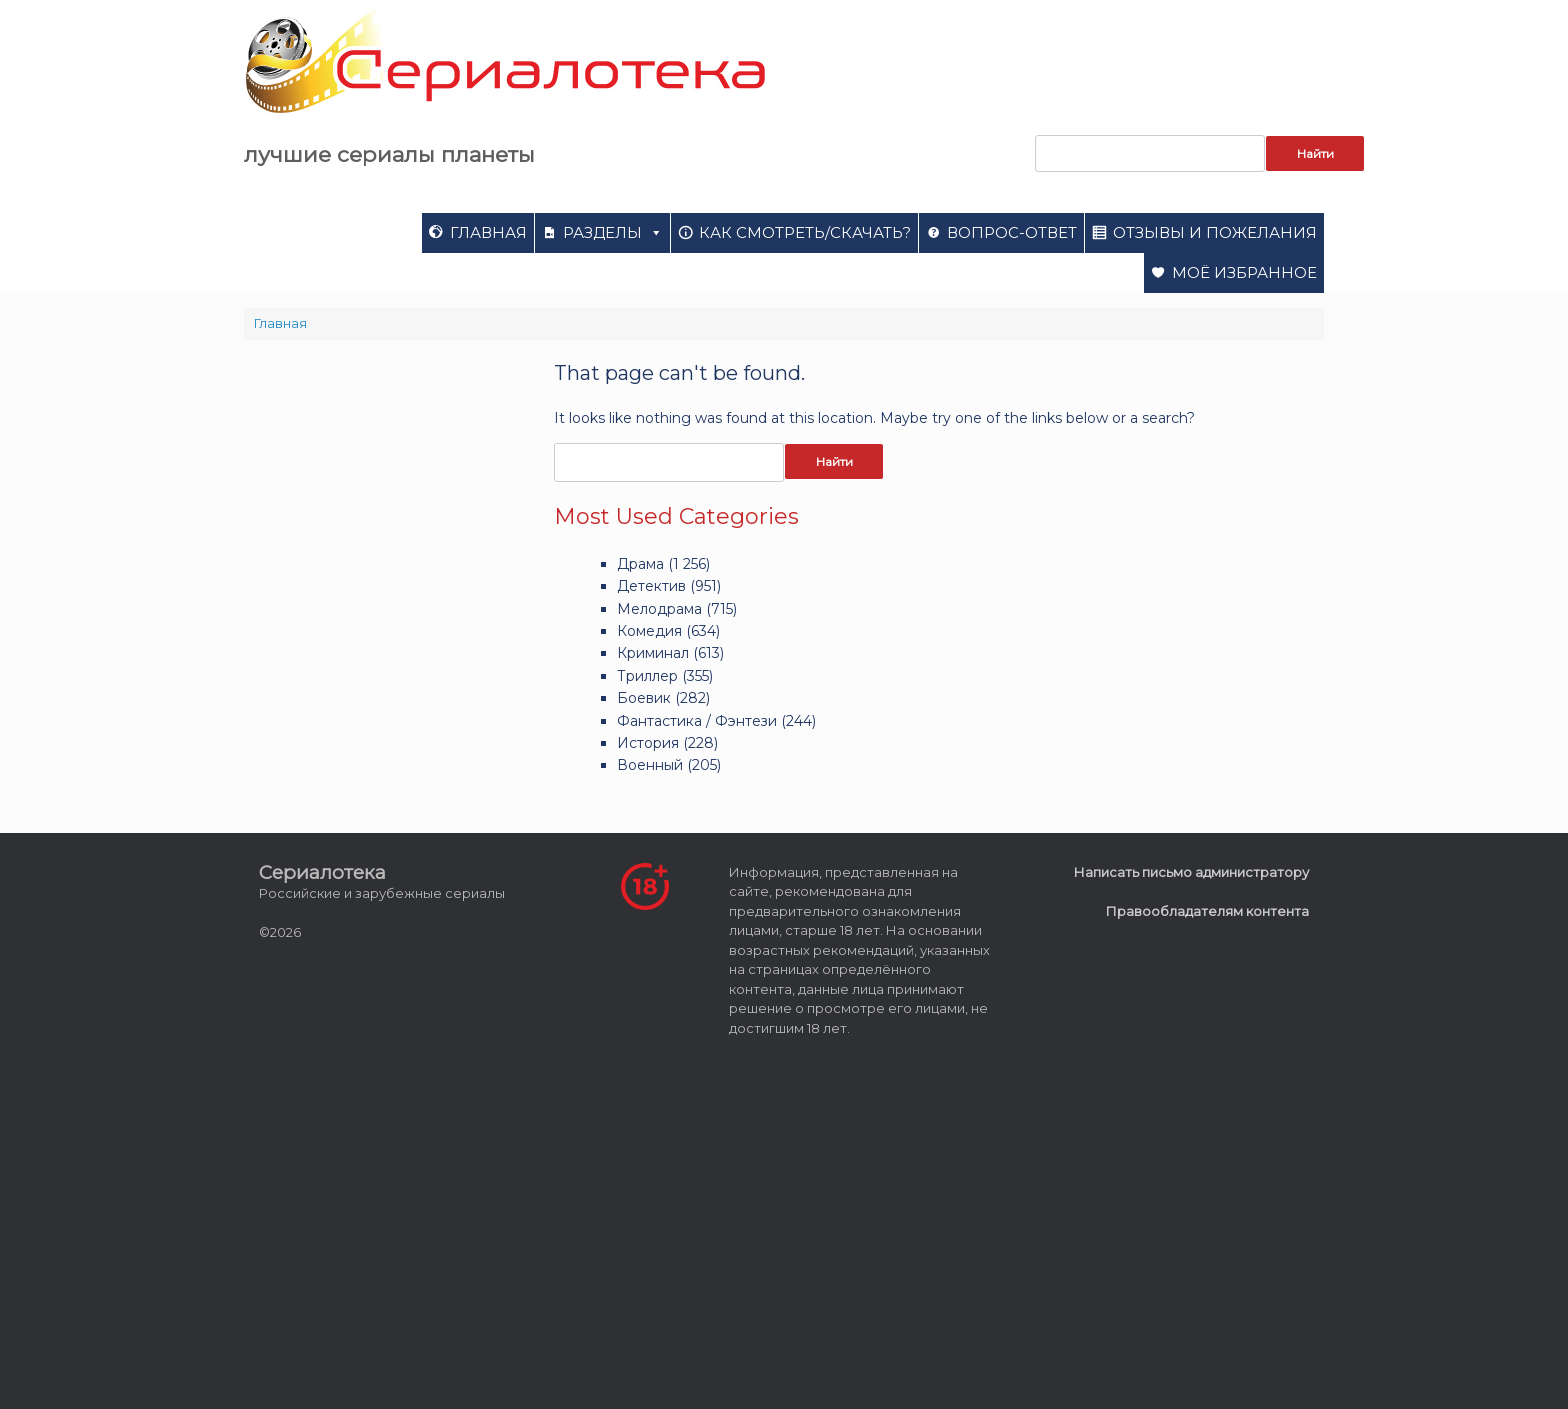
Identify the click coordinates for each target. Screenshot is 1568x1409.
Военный (650, 765)
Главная (488, 232)
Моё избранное (1244, 272)
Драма (640, 564)
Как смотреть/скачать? (805, 232)
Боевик (644, 698)
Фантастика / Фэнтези (697, 721)
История (648, 743)
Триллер (647, 676)
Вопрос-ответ (1012, 232)
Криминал (653, 653)
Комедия (649, 631)
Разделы (613, 232)
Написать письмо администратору (1191, 872)
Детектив (651, 586)
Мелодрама (659, 609)
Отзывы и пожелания (1215, 232)
